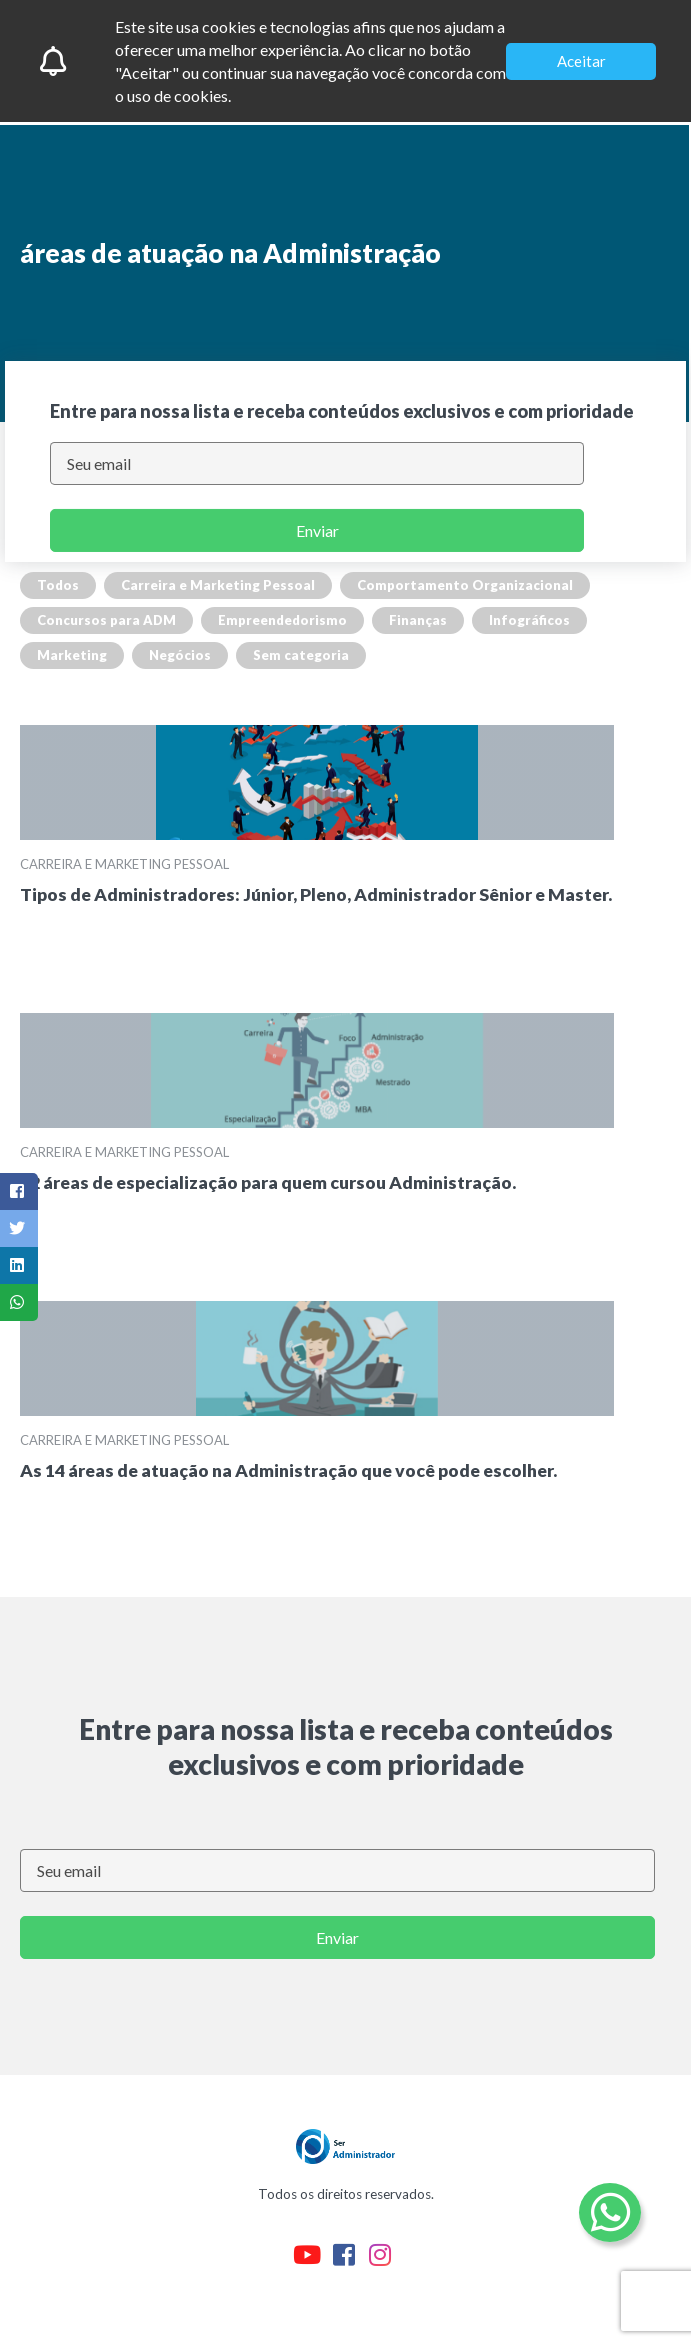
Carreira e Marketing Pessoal (218, 585)
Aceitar (581, 61)
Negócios (180, 655)
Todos (58, 585)
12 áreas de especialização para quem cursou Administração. (268, 1182)
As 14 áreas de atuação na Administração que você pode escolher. (288, 1470)
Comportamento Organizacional (465, 585)
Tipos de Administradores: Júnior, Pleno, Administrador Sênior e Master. (316, 894)
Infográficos (529, 620)
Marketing (72, 655)
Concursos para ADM (106, 620)
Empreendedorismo (282, 620)
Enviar (317, 530)
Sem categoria (301, 655)
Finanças (418, 620)
